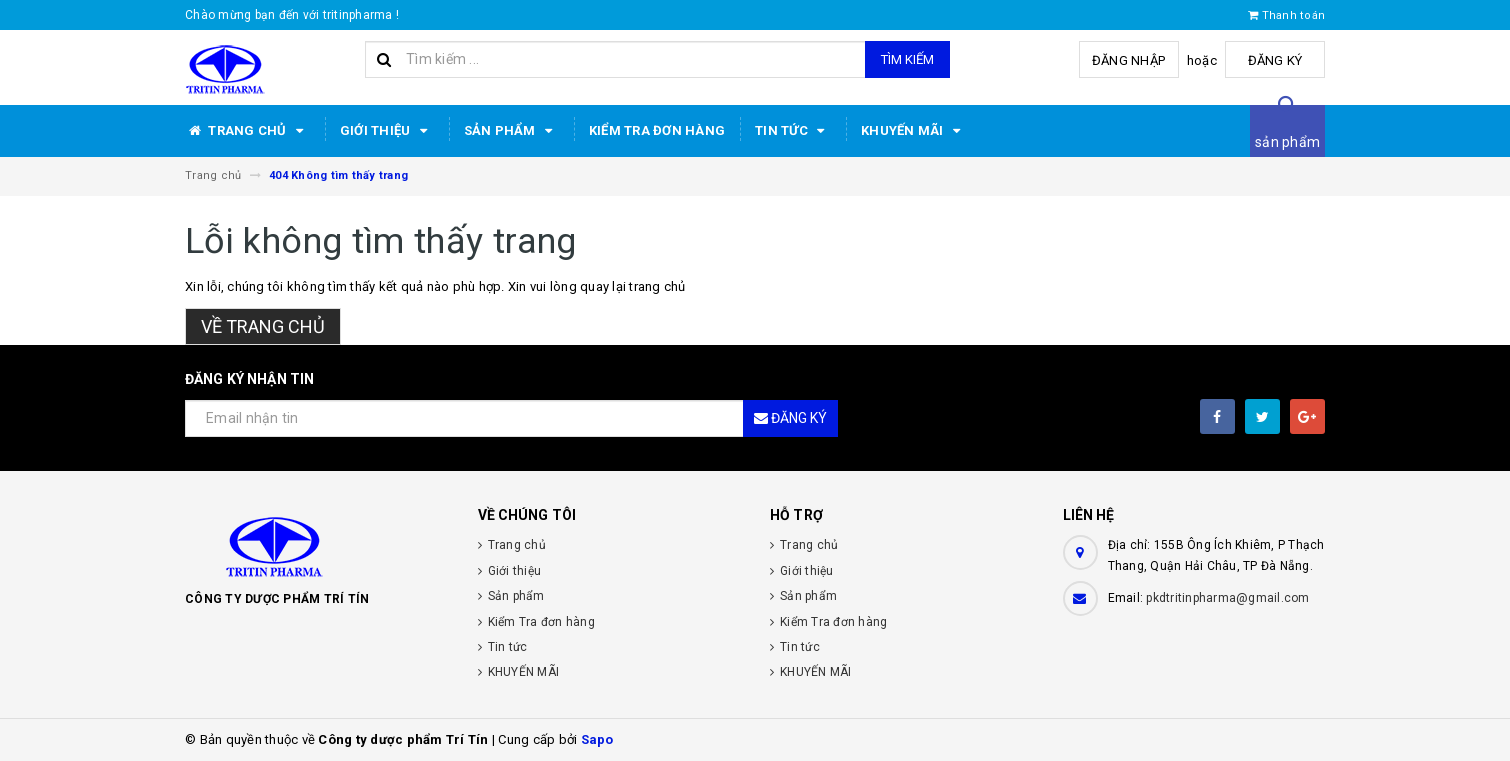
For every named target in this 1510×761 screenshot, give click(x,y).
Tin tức (793, 131)
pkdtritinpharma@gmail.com (1227, 598)
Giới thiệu (387, 131)
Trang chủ (247, 131)
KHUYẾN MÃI (914, 131)
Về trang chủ (263, 326)
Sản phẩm (511, 131)
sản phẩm (1287, 142)
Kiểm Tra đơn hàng (657, 130)
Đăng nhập (1128, 60)
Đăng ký (1275, 60)
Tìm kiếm (907, 59)
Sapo (597, 739)
